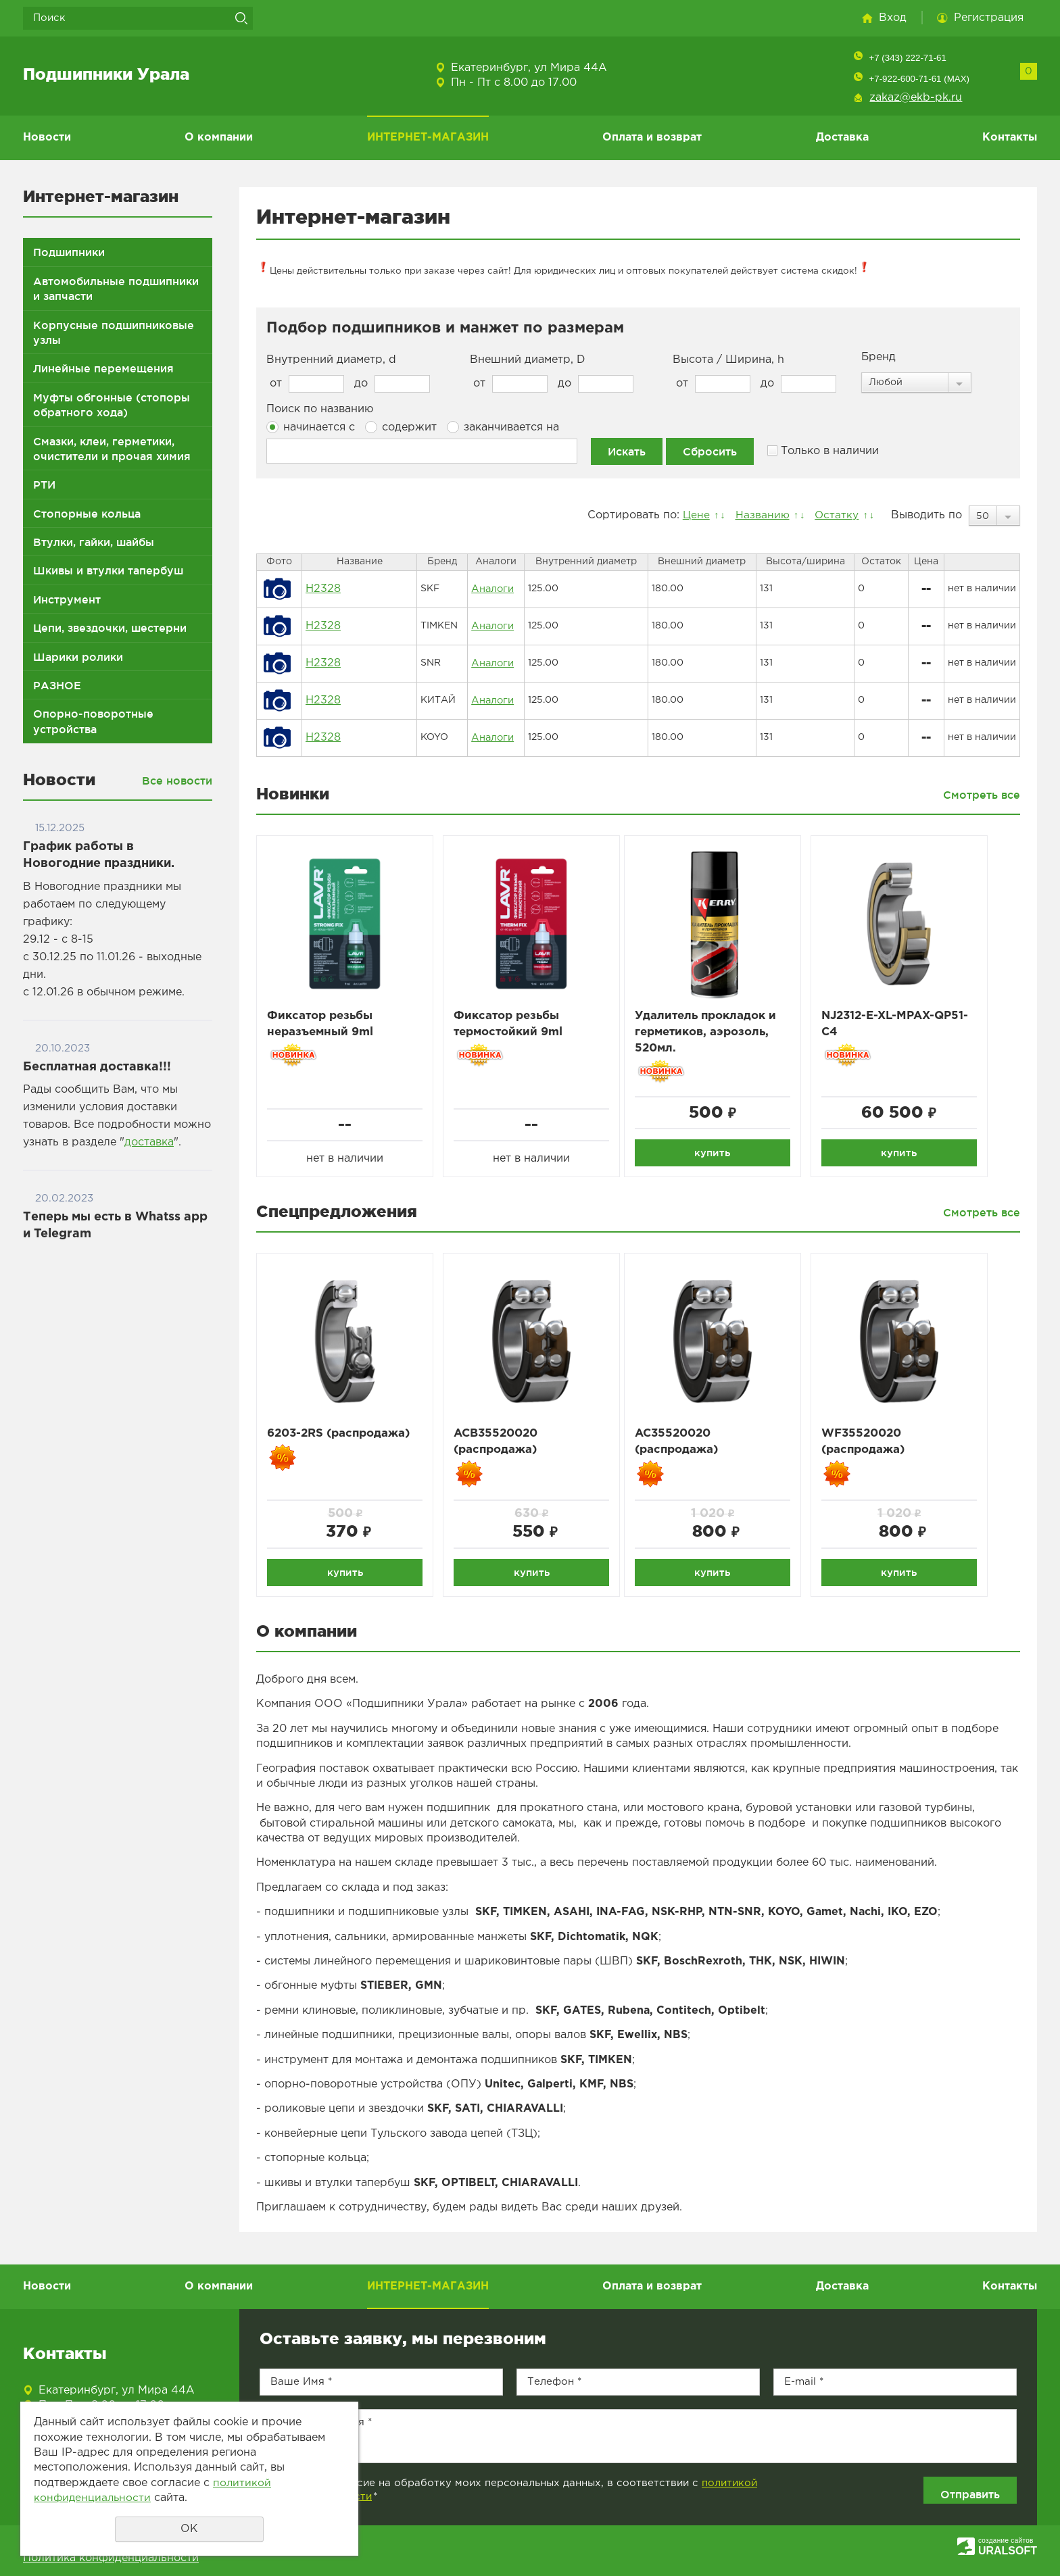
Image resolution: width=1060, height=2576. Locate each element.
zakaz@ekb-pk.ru (915, 98)
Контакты (1009, 137)
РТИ (44, 484)
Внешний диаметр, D (527, 360)
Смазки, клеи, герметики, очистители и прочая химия (112, 448)
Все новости (177, 780)
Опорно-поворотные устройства (93, 721)
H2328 (323, 589)
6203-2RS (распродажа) (344, 1437)
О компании (219, 137)
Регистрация (988, 18)
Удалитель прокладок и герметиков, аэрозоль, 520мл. (715, 1033)
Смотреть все (981, 795)
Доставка (842, 137)
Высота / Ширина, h (728, 360)
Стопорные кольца (87, 513)
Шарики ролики (78, 657)
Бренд (878, 357)
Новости (47, 137)
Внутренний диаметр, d (331, 360)
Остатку (835, 515)
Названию (758, 515)
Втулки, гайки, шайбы (93, 542)
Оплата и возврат (652, 137)
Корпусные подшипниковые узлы (113, 332)
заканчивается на (503, 427)
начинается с (310, 427)
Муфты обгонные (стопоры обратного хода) (111, 404)
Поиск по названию (319, 409)
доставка (149, 1142)
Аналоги (492, 589)
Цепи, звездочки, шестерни (110, 628)
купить (718, 1154)
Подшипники (69, 252)
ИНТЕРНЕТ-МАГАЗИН (428, 137)
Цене (690, 515)
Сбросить (710, 451)
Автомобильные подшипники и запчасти (116, 288)
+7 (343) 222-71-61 (907, 58)
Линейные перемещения (103, 368)
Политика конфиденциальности (111, 2558)
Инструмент (67, 599)
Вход (893, 18)
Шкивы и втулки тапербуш (108, 570)
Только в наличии (823, 451)
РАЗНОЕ (57, 685)
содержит (401, 427)
